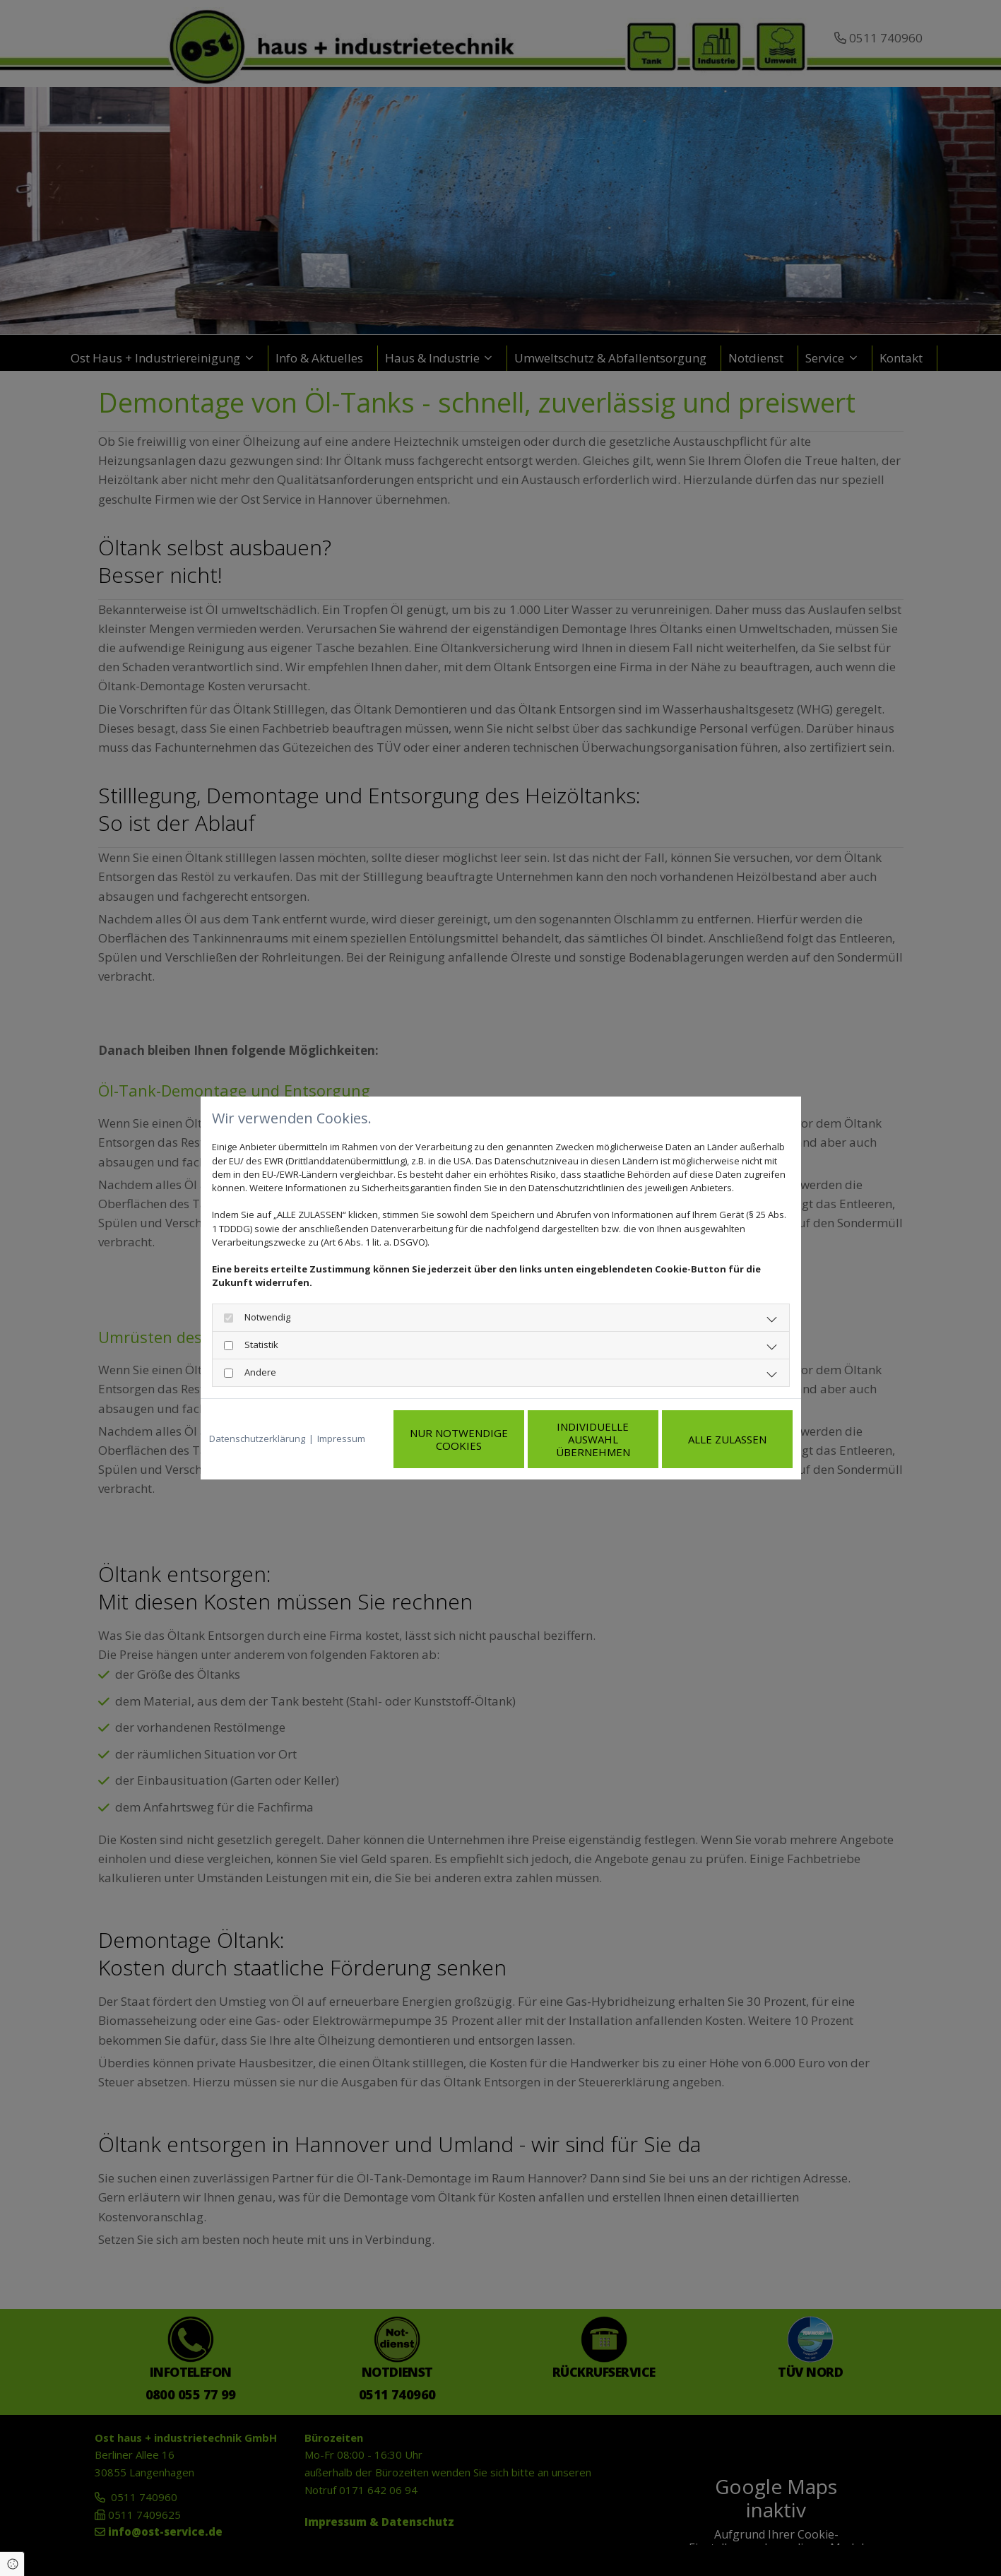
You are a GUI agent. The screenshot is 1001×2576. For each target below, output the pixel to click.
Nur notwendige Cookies (459, 1418)
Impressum (341, 1418)
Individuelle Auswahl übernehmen (593, 1418)
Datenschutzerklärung (257, 1418)
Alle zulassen (727, 1418)
